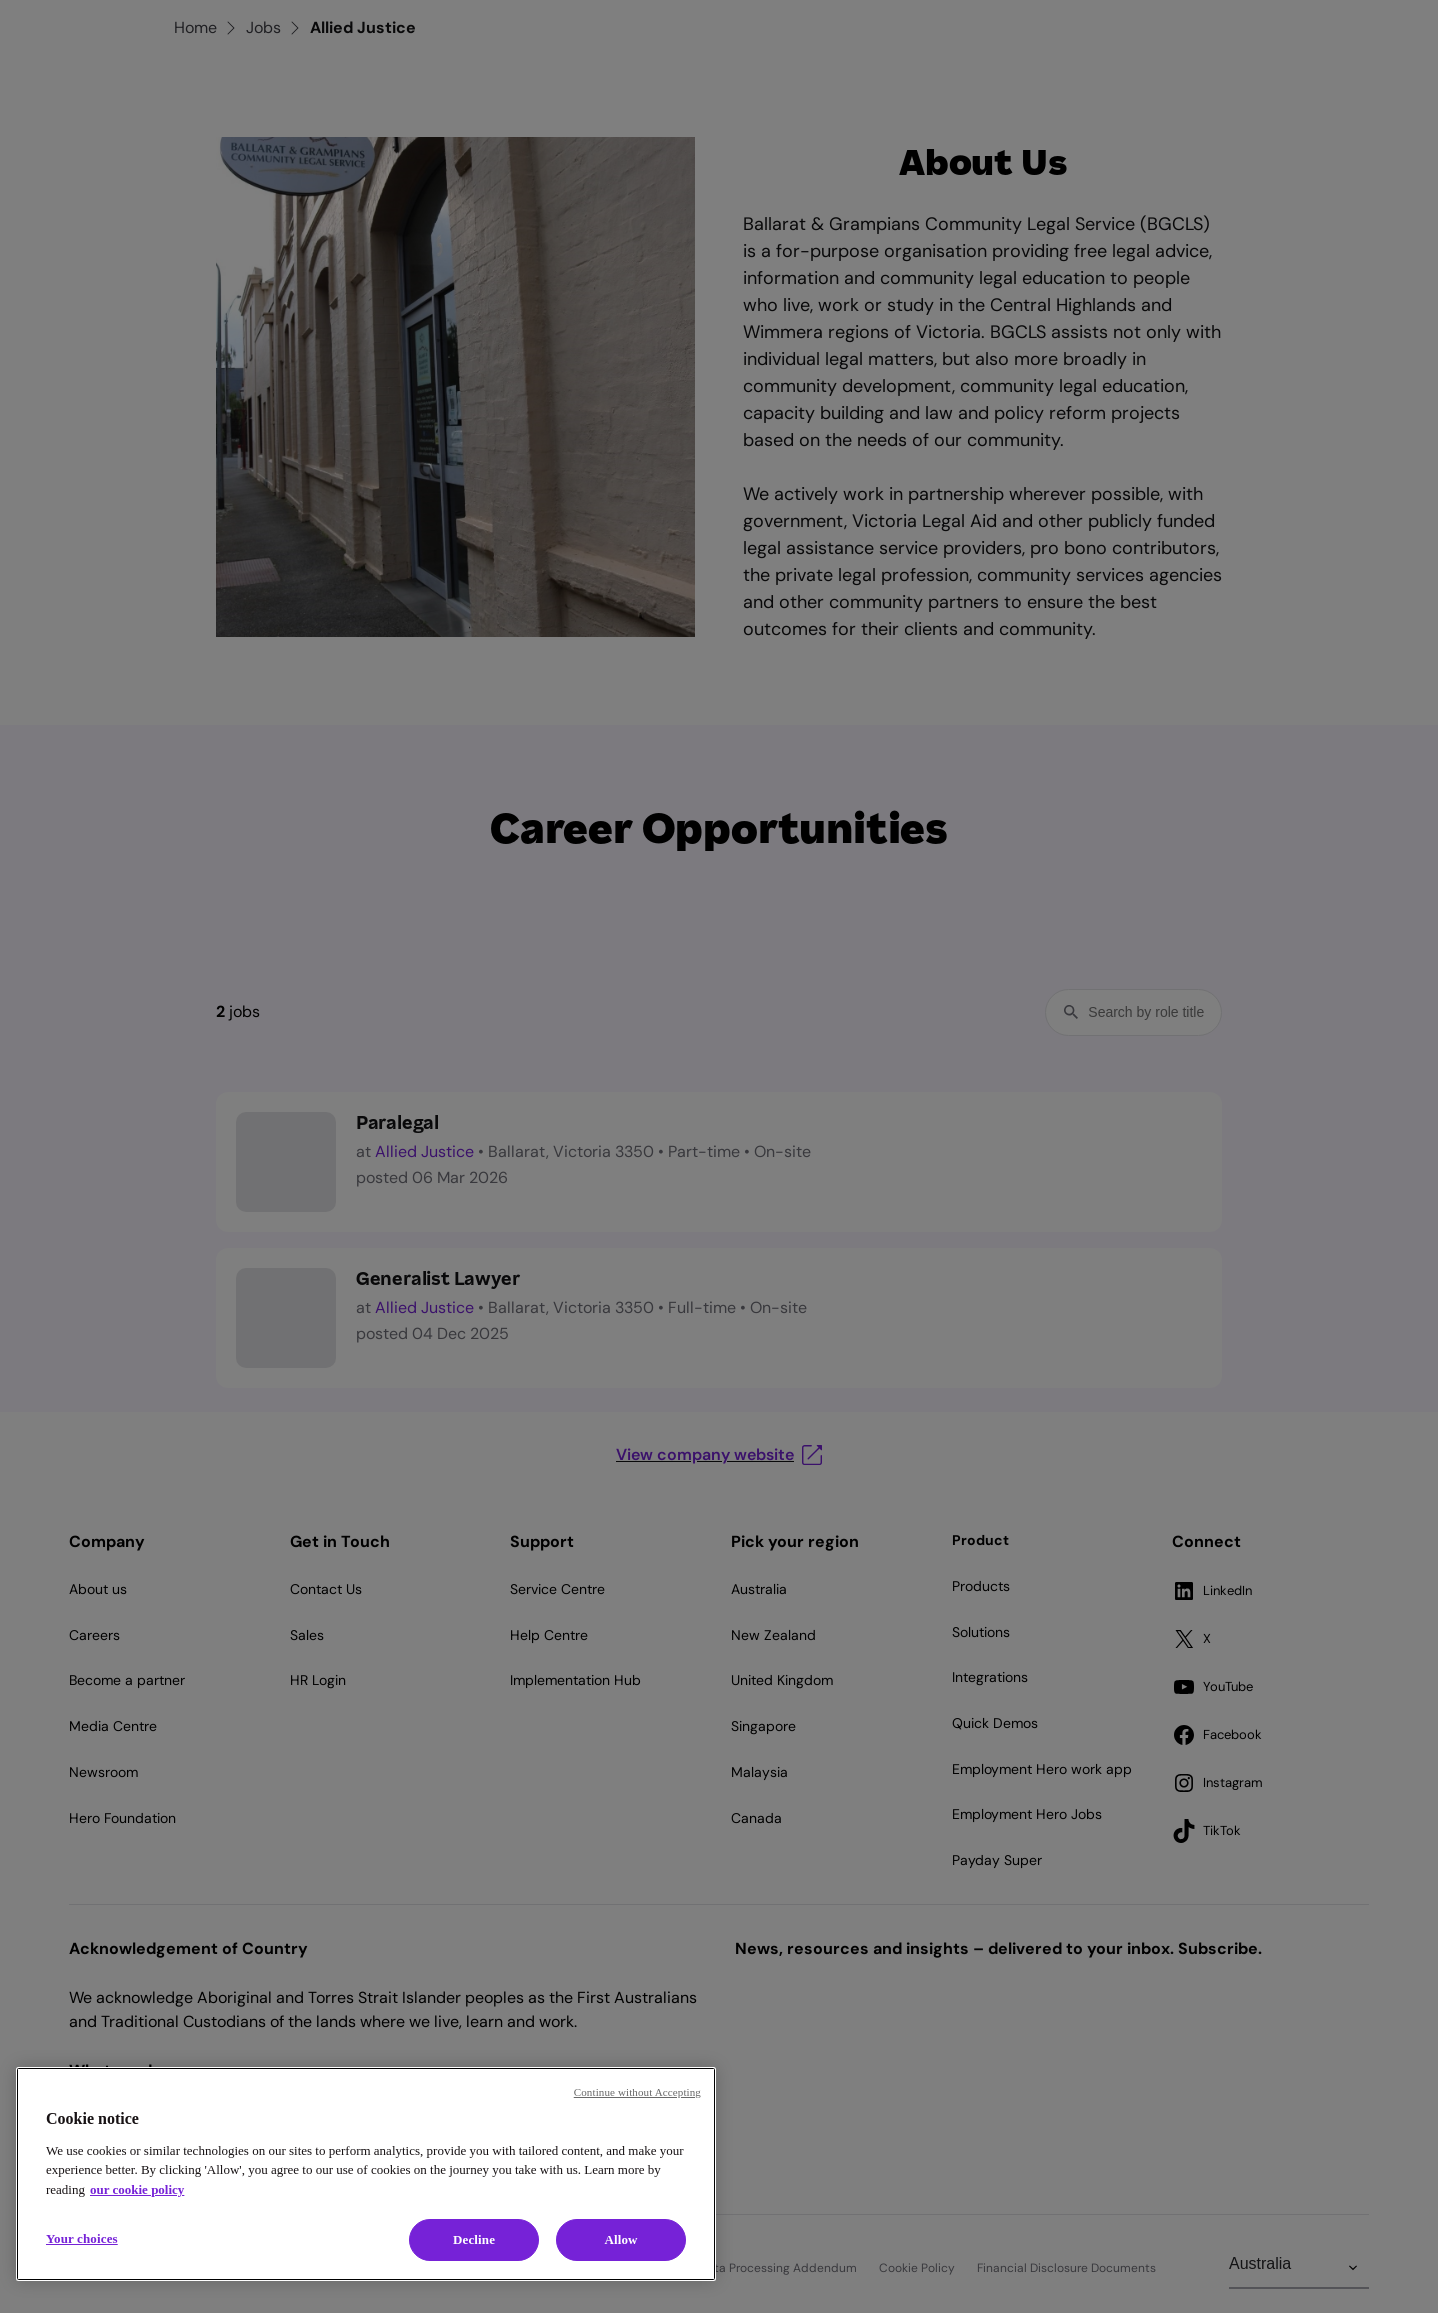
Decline (474, 2239)
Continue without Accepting (637, 2092)
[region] (366, 2174)
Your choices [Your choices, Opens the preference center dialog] (82, 2238)
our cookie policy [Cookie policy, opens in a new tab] (137, 2189)
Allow (620, 2239)
